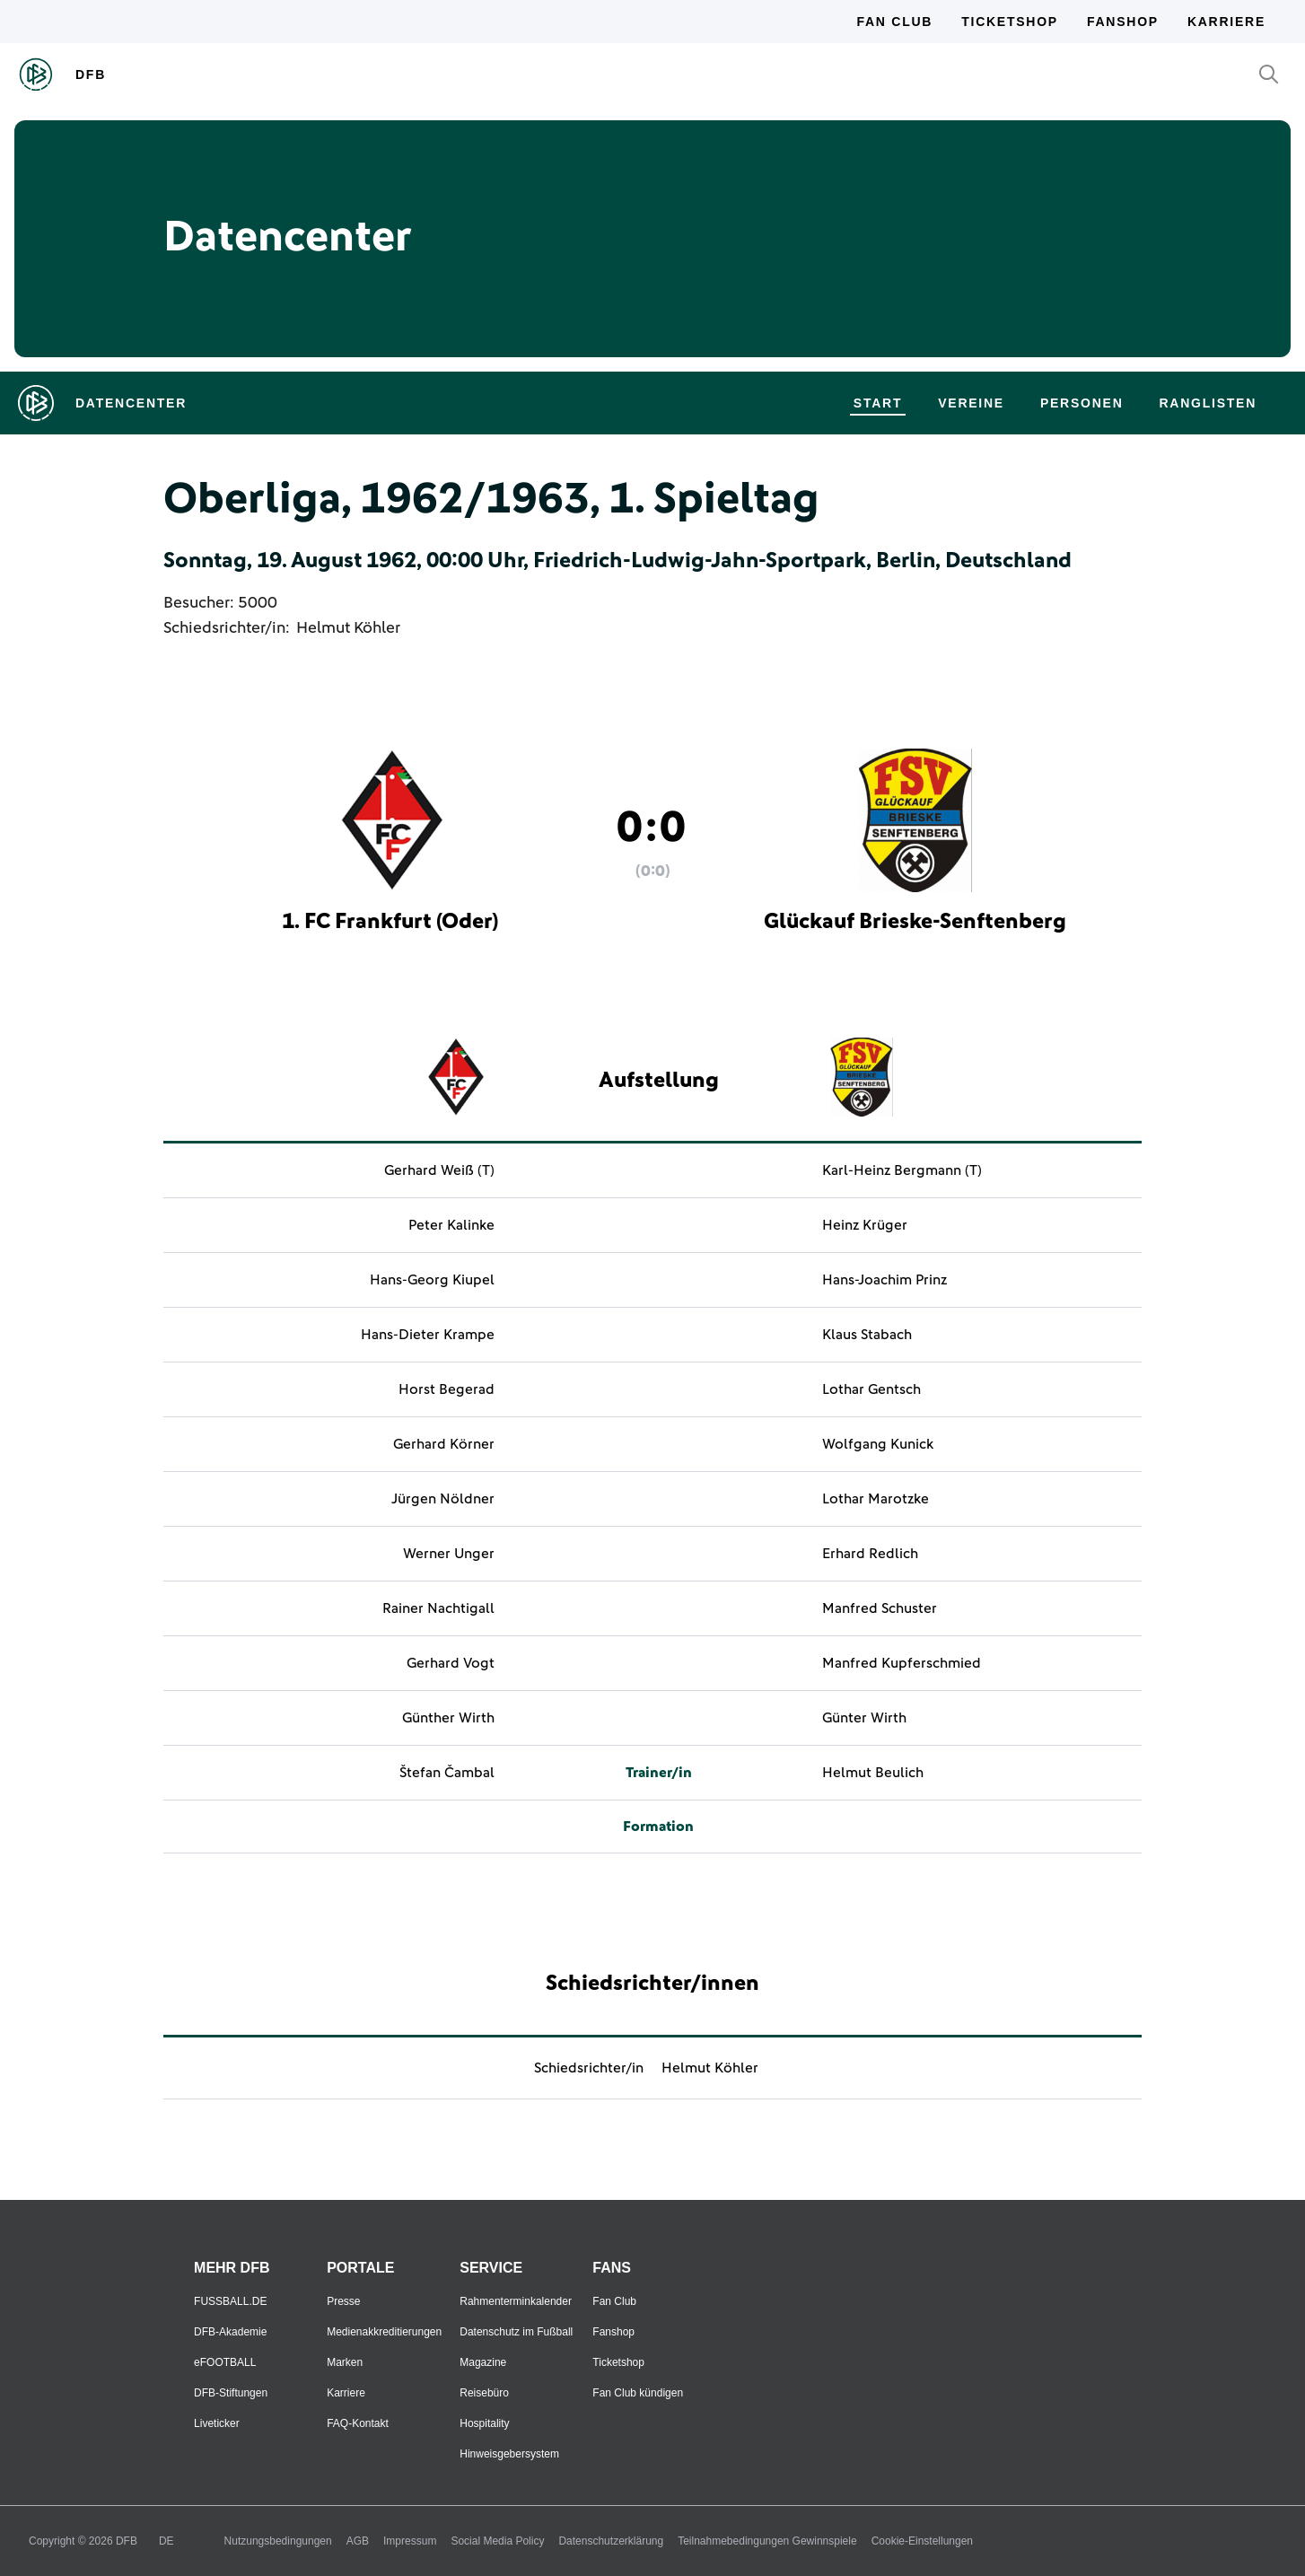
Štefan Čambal (447, 1773)
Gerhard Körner (444, 1444)
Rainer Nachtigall (438, 1608)
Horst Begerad (447, 1389)
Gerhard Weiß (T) (439, 1170)
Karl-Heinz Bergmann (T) (902, 1170)
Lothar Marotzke (875, 1499)
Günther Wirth (448, 1718)
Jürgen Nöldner (443, 1499)
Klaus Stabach (867, 1334)
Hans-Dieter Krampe (428, 1334)
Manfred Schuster (879, 1608)
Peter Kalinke (451, 1225)
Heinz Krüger (864, 1225)
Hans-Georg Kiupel (432, 1280)
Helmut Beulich (873, 1773)
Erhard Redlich (870, 1553)
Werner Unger (449, 1553)
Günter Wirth (864, 1718)
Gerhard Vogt (451, 1663)
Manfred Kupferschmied (901, 1663)
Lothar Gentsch (871, 1389)
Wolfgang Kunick (877, 1444)
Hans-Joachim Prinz (884, 1280)
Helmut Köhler (348, 628)
